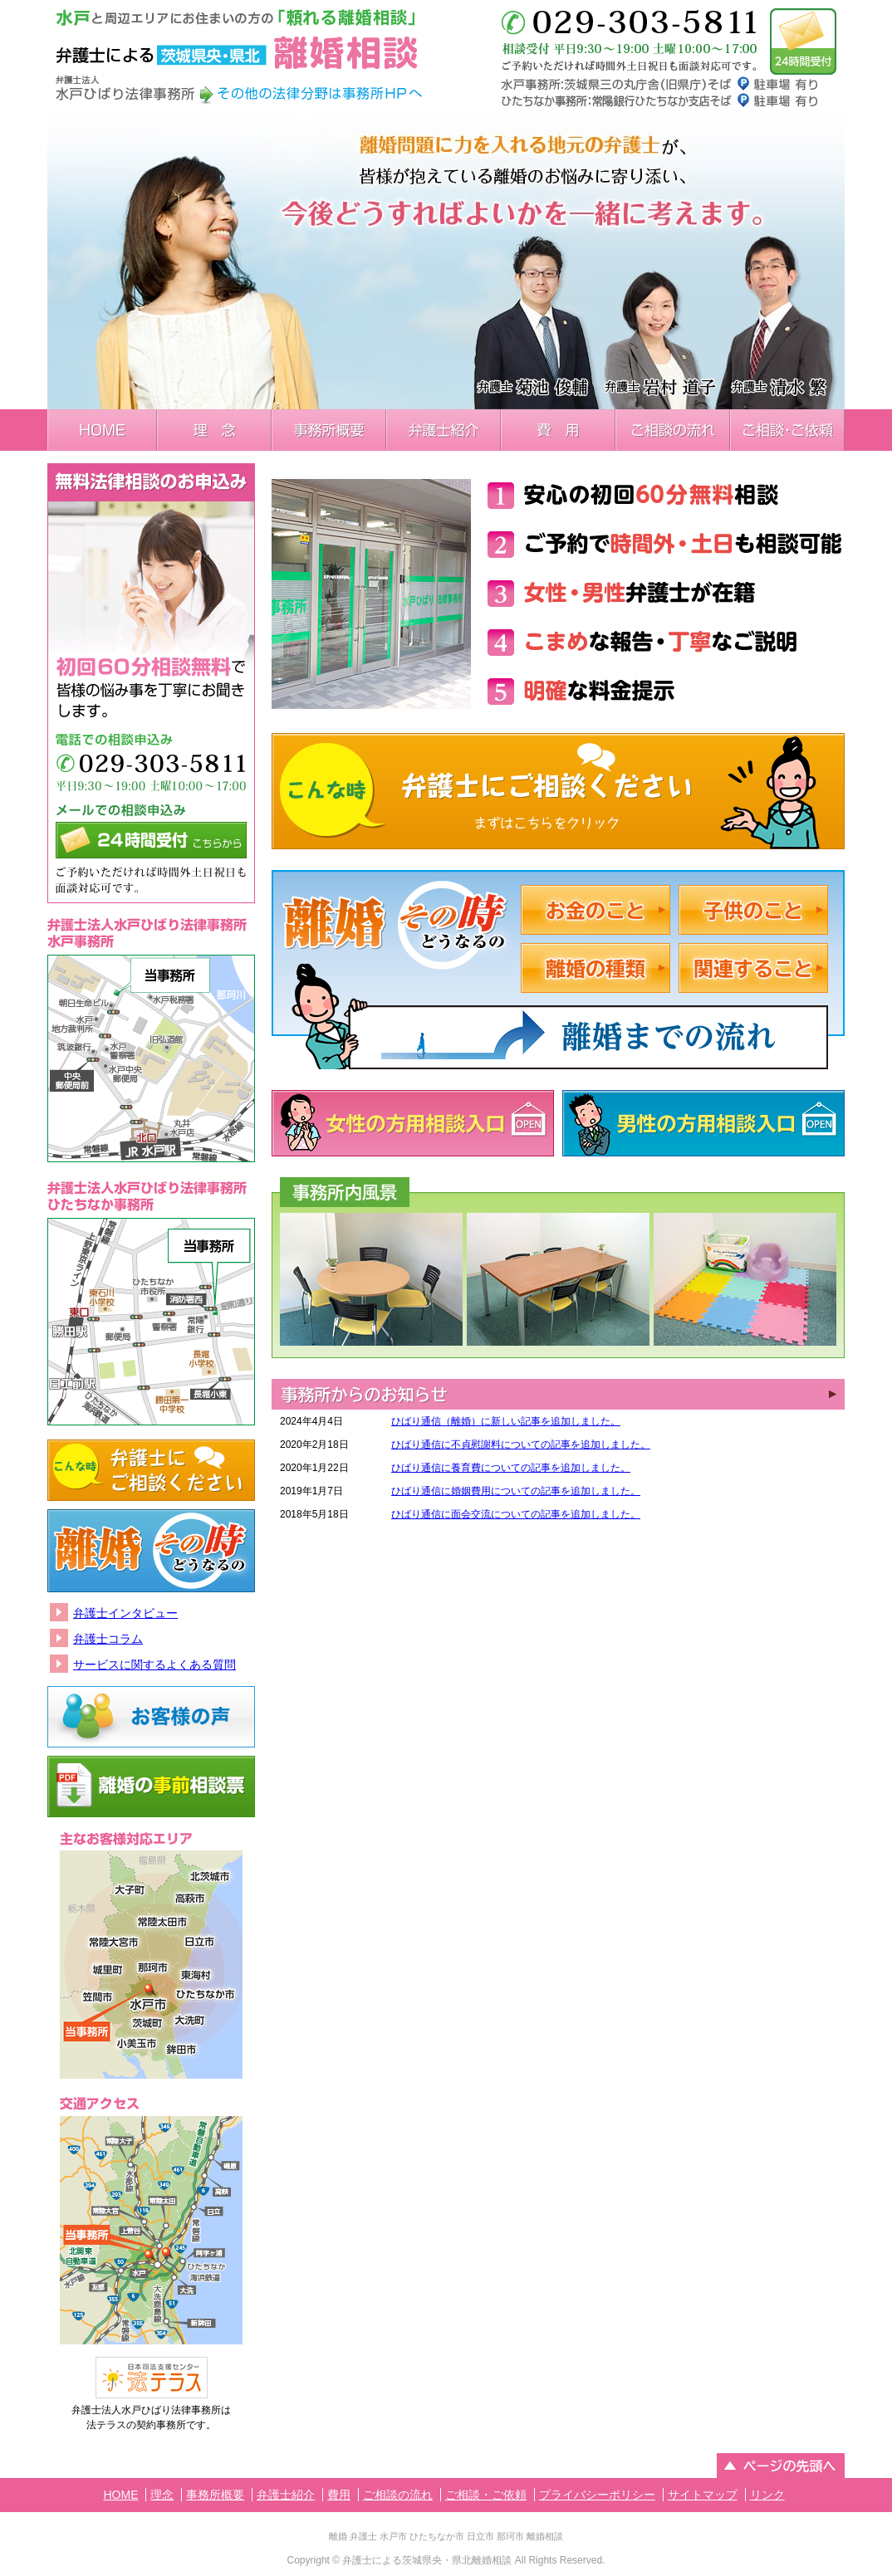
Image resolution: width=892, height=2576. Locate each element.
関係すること (753, 968)
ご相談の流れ (672, 430)
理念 (214, 430)
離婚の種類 (595, 968)
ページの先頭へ (781, 2465)
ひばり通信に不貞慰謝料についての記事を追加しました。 (520, 1444)
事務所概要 (329, 430)
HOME (102, 430)
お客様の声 (151, 1716)
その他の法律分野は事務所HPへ (318, 94)
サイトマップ (703, 2494)
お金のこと (595, 910)
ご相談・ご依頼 (787, 430)
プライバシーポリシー (597, 2494)
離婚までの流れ (598, 1033)
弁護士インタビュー (125, 1613)
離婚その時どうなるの (151, 1550)
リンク (767, 2494)
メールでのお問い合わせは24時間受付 (803, 41)
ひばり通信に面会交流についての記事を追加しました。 (515, 1514)
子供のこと (753, 910)
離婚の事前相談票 (151, 1786)
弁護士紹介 (443, 430)
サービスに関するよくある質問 (154, 1664)
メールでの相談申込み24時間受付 (151, 840)
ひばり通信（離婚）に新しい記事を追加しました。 (505, 1421)
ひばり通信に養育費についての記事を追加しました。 (510, 1468)
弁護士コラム (108, 1638)
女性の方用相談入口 (413, 1123)
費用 (558, 430)
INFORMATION (558, 1394)
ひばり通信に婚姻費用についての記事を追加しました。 (515, 1491)
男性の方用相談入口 (703, 1123)
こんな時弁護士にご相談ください (558, 791)
